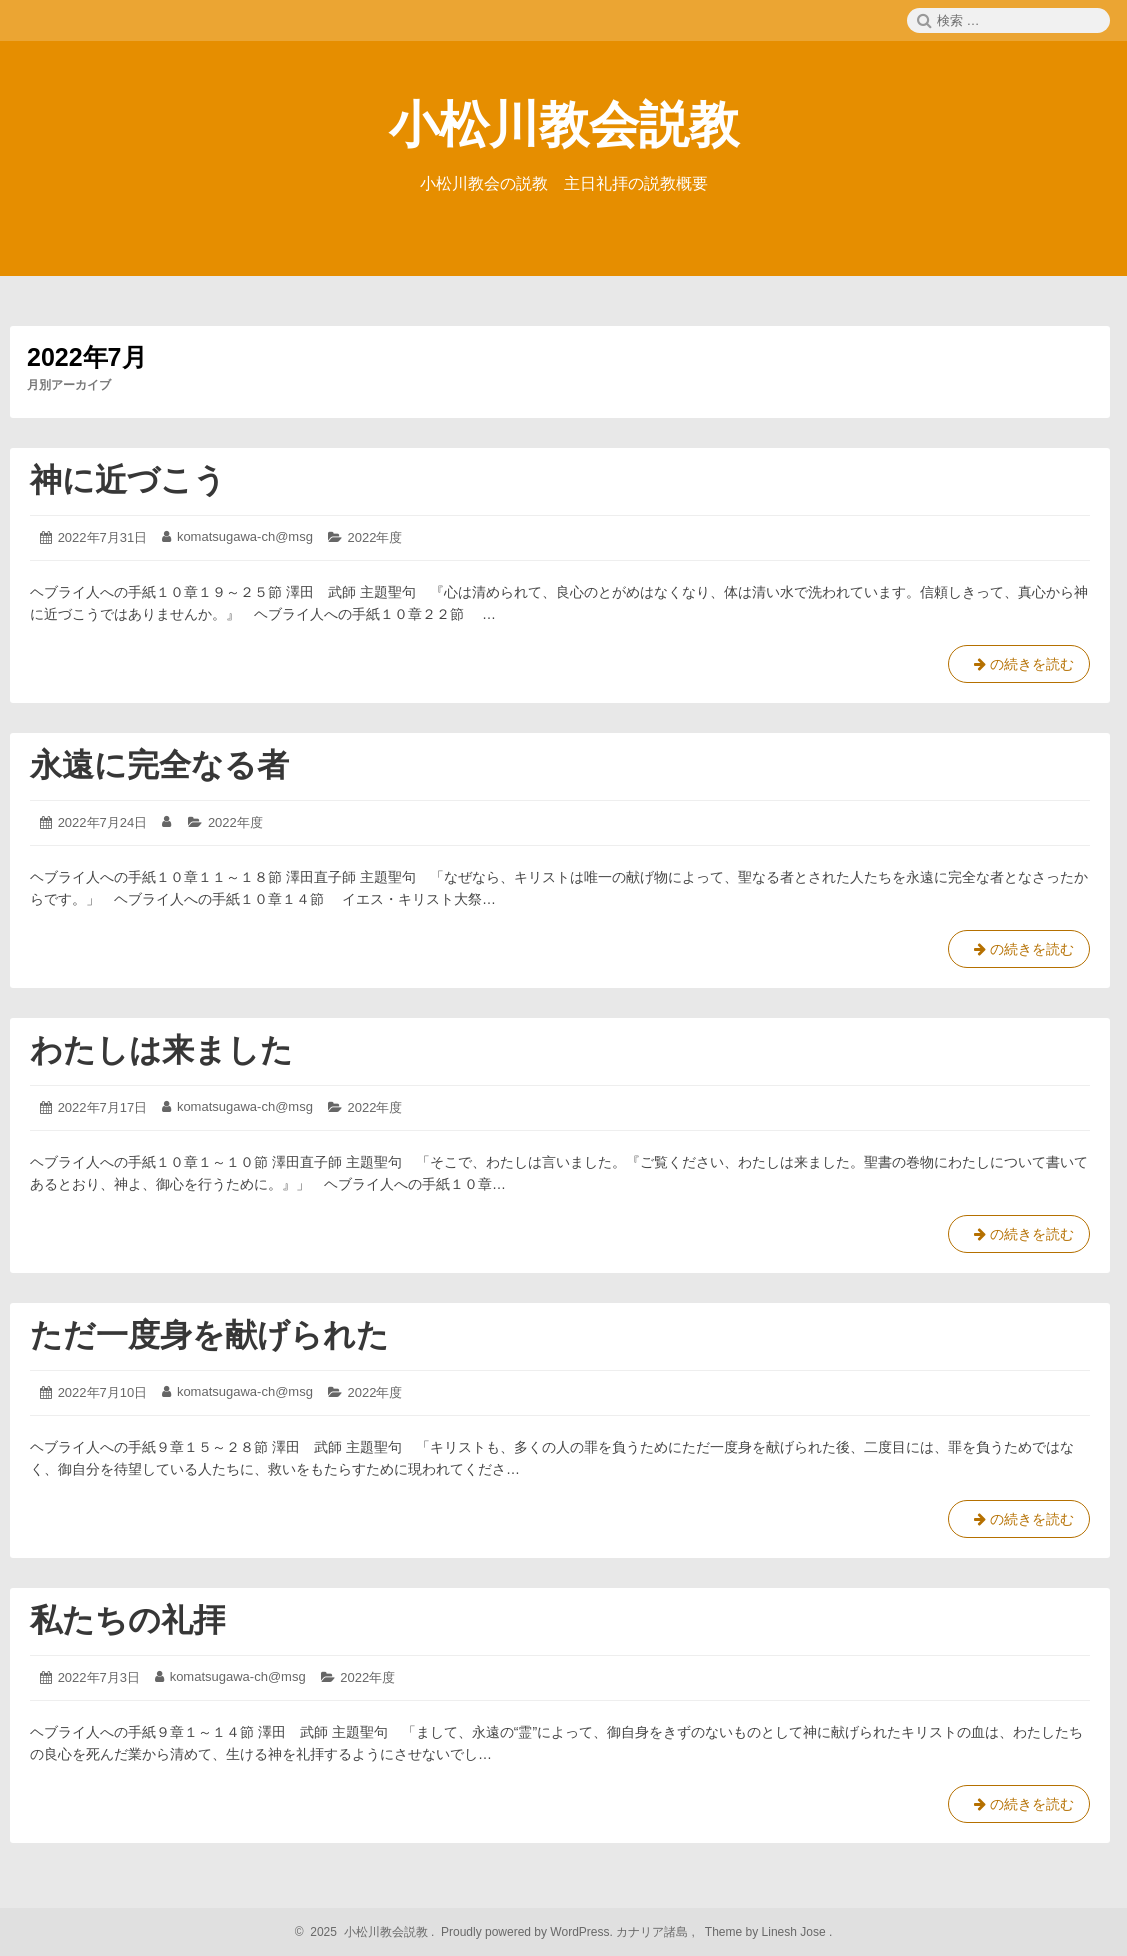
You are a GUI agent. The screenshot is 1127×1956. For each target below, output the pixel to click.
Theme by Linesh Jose (767, 1932)
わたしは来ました (161, 1050)
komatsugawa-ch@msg (245, 536)
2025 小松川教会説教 (366, 1932)
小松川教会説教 (564, 125)
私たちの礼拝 (127, 1620)
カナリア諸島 (653, 1932)
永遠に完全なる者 (159, 765)
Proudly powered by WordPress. (527, 1932)
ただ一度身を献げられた (209, 1335)
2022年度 (375, 537)
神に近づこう (128, 480)
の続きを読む (1019, 668)
